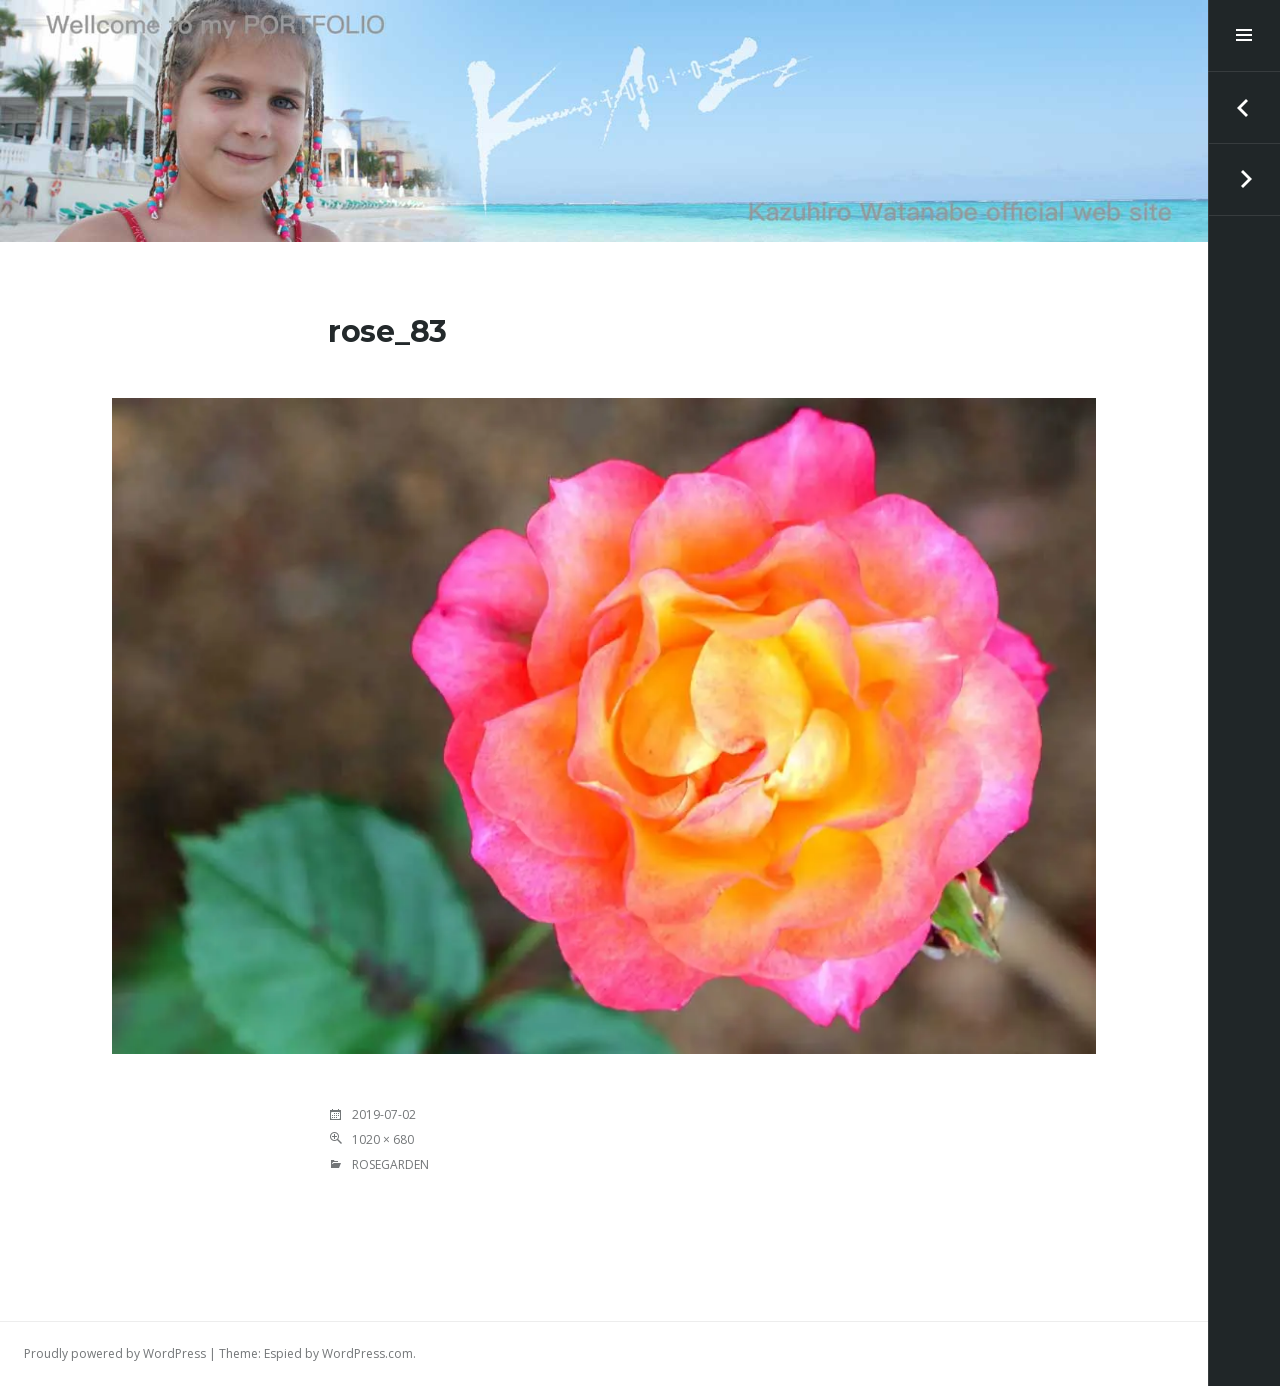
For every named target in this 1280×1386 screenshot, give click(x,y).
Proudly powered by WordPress (115, 1353)
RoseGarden (390, 1164)
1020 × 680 (383, 1139)
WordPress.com (367, 1353)
